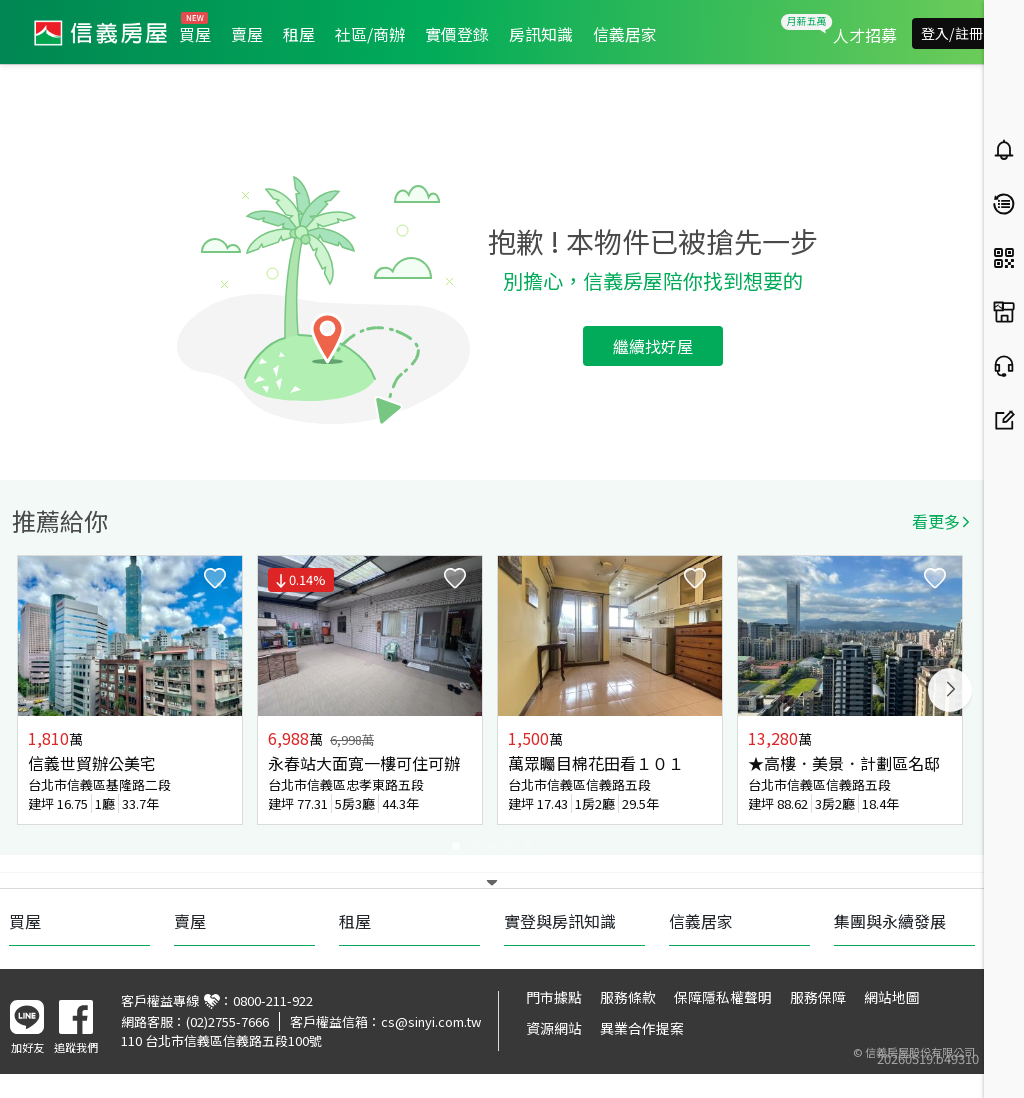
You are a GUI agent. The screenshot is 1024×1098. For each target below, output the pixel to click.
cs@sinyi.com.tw (431, 1021)
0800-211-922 (273, 1000)
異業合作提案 (642, 1028)
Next (950, 690)
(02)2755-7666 (227, 1021)
